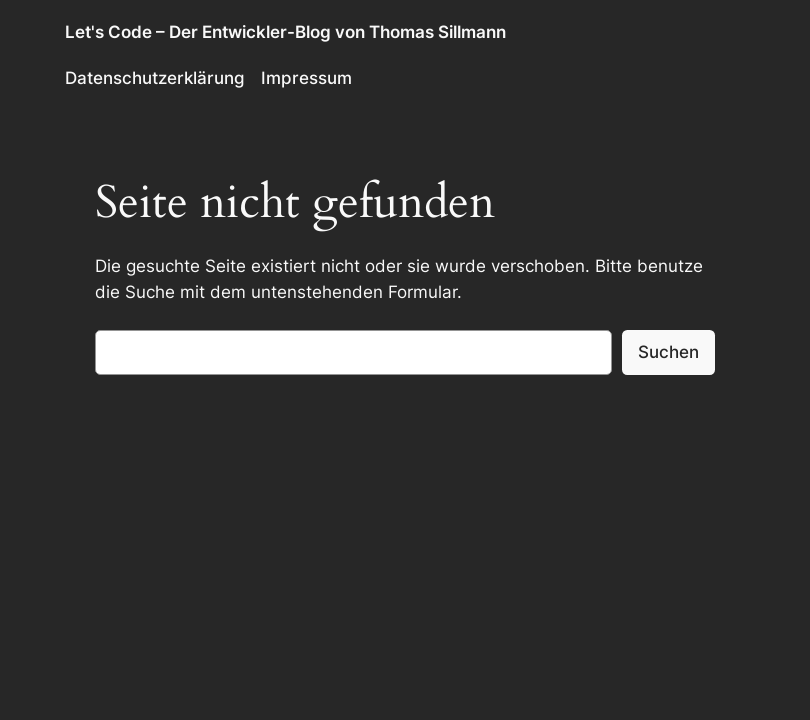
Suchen (668, 352)
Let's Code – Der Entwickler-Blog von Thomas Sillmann (285, 32)
